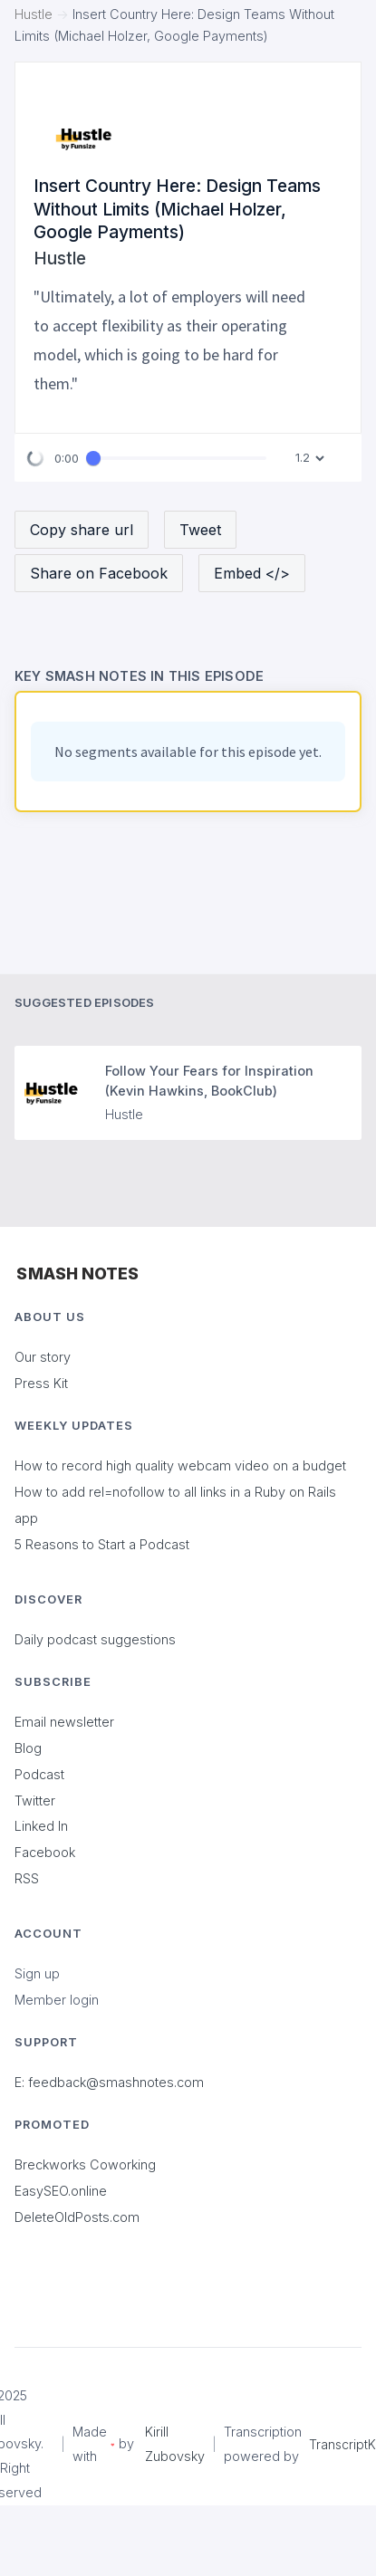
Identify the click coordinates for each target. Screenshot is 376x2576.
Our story (42, 1357)
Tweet (200, 530)
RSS (26, 1878)
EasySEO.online (60, 2190)
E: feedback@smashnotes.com (109, 2082)
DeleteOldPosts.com (77, 2217)
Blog (28, 1748)
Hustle (33, 14)
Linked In (41, 1826)
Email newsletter (64, 1721)
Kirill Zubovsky (175, 2444)
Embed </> (252, 573)
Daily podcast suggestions (95, 1639)
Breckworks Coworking (85, 2164)
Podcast (39, 1774)
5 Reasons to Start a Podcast (101, 1544)
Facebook (44, 1852)
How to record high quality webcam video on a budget (180, 1465)
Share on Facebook (99, 573)
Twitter (34, 1800)
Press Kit (41, 1383)
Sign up (37, 1973)
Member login (56, 1999)
